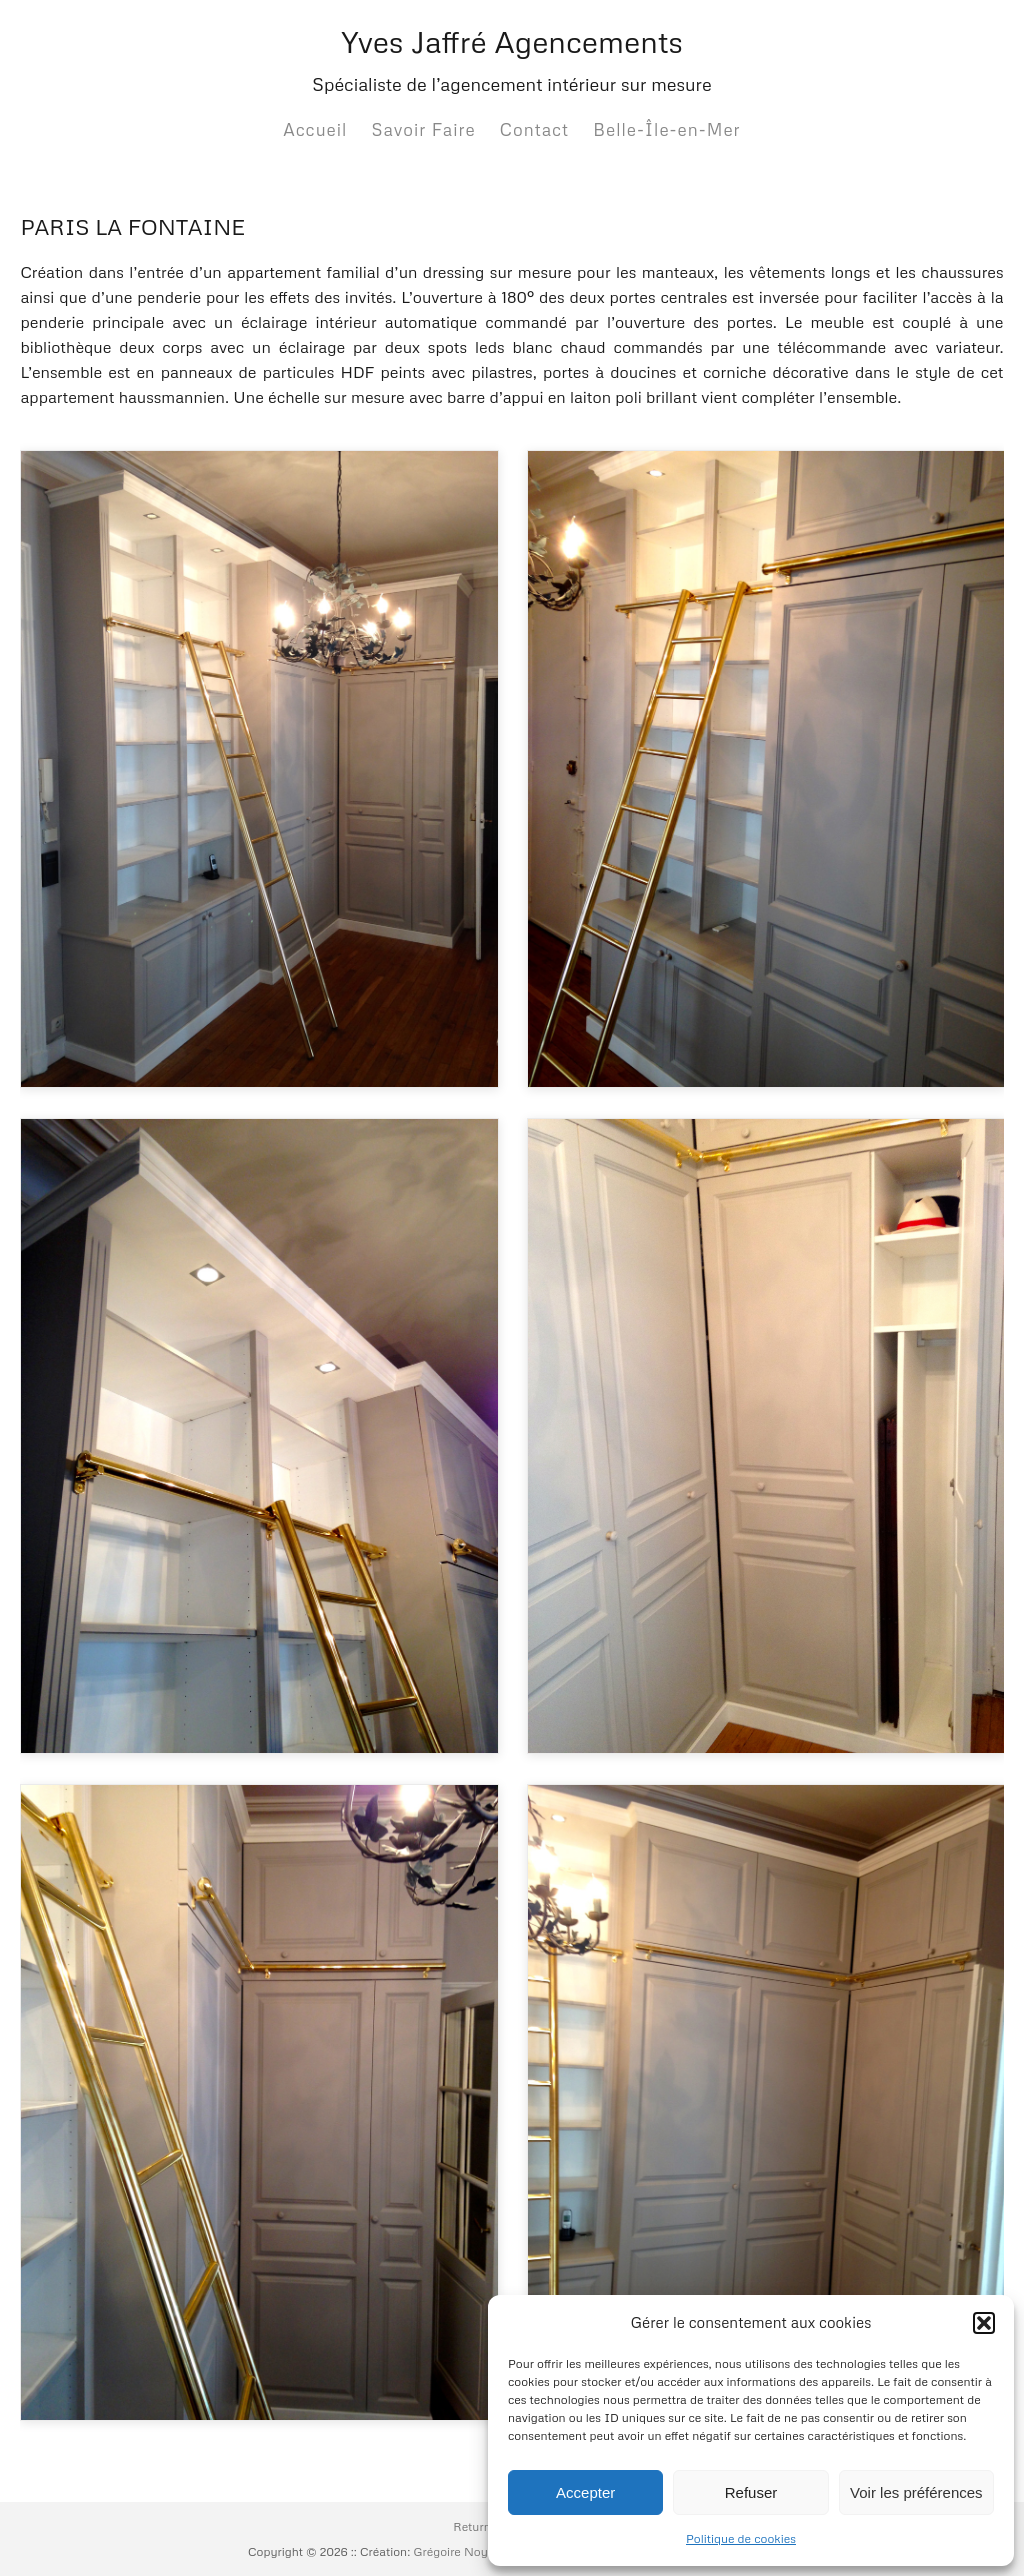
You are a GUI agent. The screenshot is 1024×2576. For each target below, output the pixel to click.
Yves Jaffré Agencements (512, 41)
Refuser (751, 2492)
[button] (984, 2323)
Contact (534, 129)
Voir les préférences (916, 2492)
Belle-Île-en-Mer (666, 129)
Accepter (585, 2492)
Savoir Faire (424, 129)
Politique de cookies (741, 2538)
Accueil (315, 129)
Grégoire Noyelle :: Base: (482, 2551)
